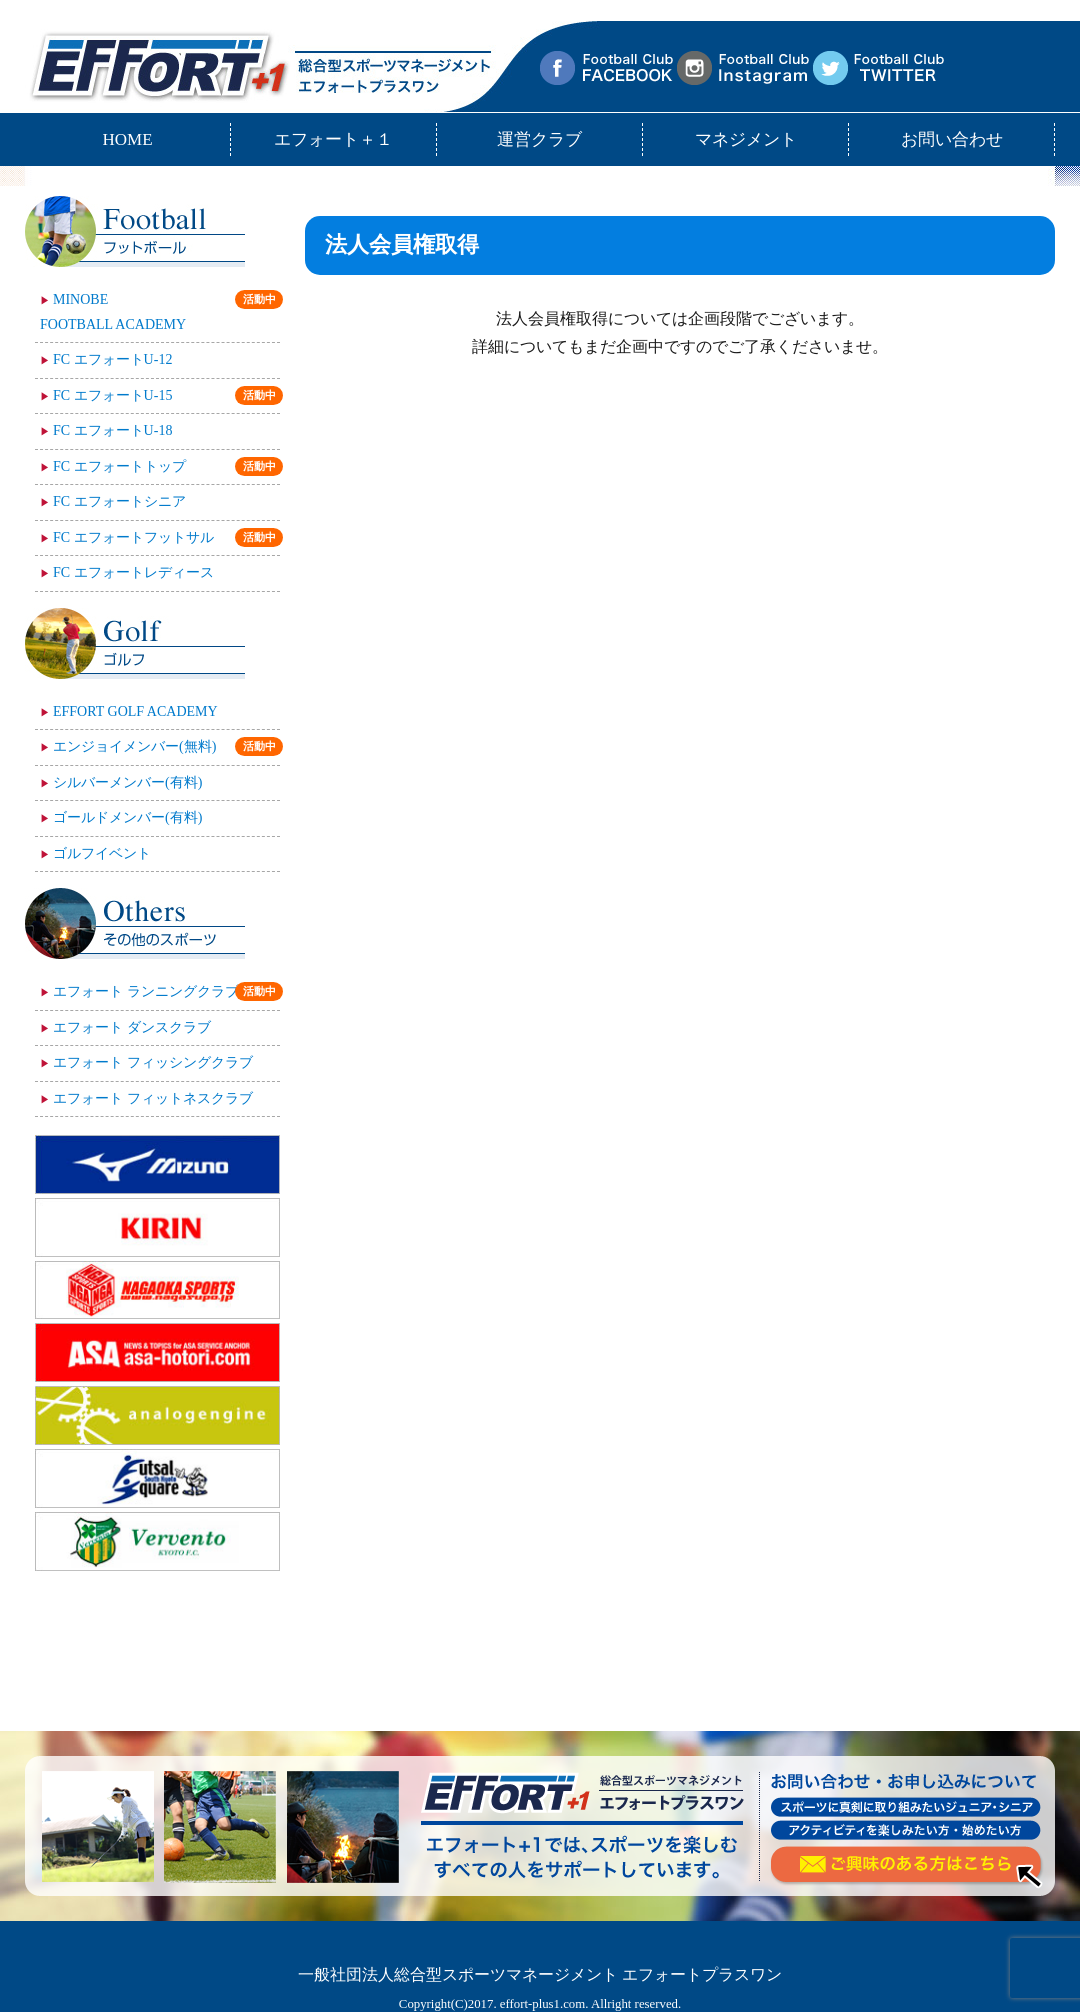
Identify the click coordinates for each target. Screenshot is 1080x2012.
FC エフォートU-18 (112, 430)
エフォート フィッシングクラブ (153, 1062)
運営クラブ (539, 139)
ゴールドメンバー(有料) (127, 817)
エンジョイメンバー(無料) (166, 746)
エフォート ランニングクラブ (166, 991)
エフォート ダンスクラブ (132, 1027)
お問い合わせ (952, 139)
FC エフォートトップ (166, 466)
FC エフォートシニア (119, 501)
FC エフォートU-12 (112, 359)
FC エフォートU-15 (166, 395)
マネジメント (746, 139)
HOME (127, 139)
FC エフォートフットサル (166, 537)
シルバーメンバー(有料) (127, 782)
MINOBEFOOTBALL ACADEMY (160, 311)
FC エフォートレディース (133, 572)
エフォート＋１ (333, 139)
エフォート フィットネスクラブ (153, 1098)
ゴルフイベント (102, 853)
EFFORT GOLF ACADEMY (135, 711)
